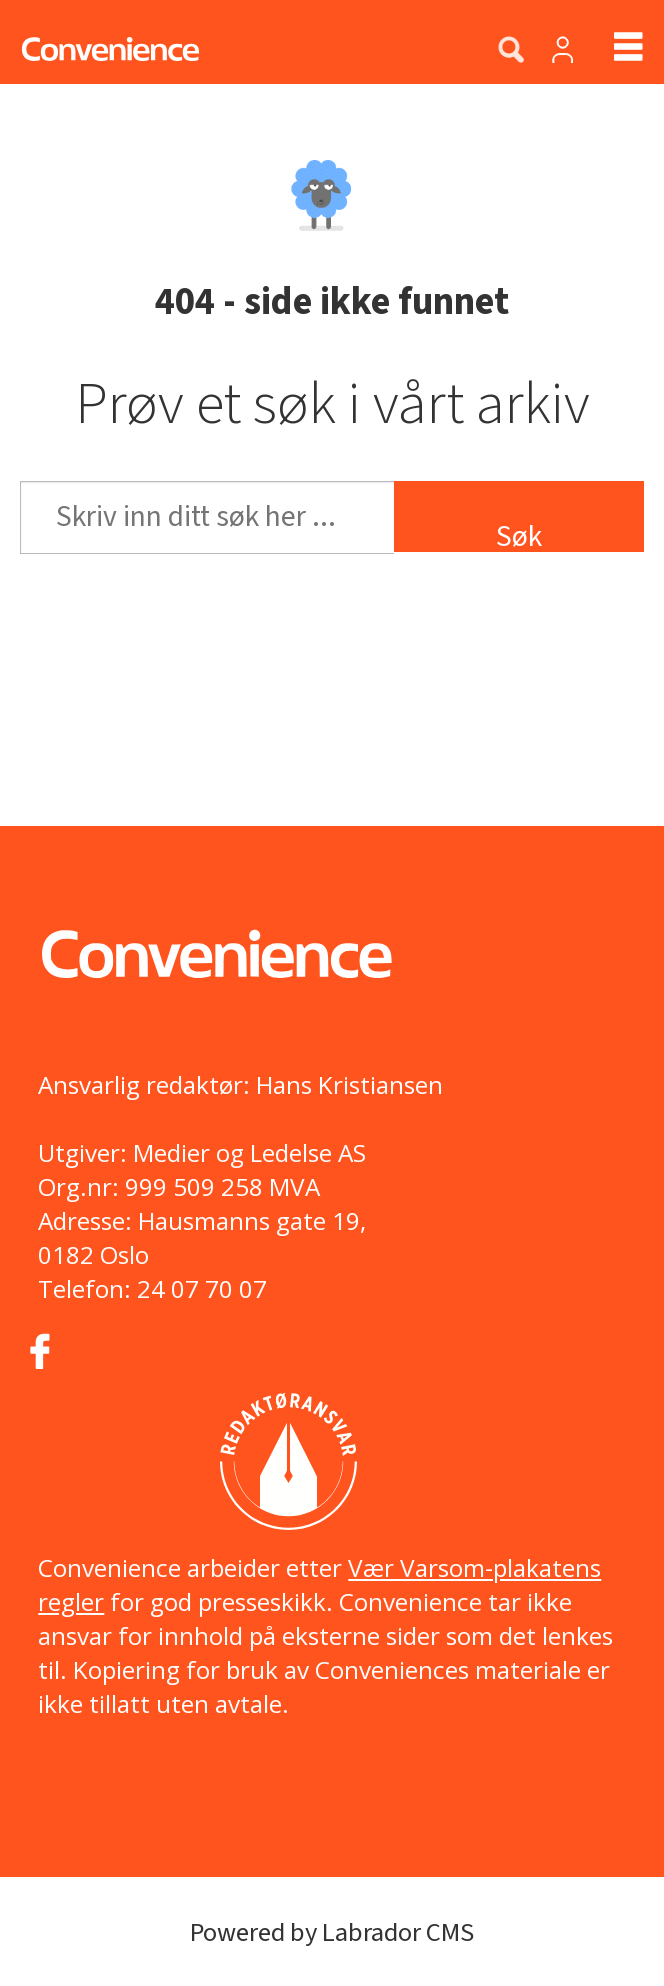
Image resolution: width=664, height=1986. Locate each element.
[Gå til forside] (100, 49)
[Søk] (511, 51)
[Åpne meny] (611, 49)
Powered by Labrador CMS (332, 1933)
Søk (519, 533)
